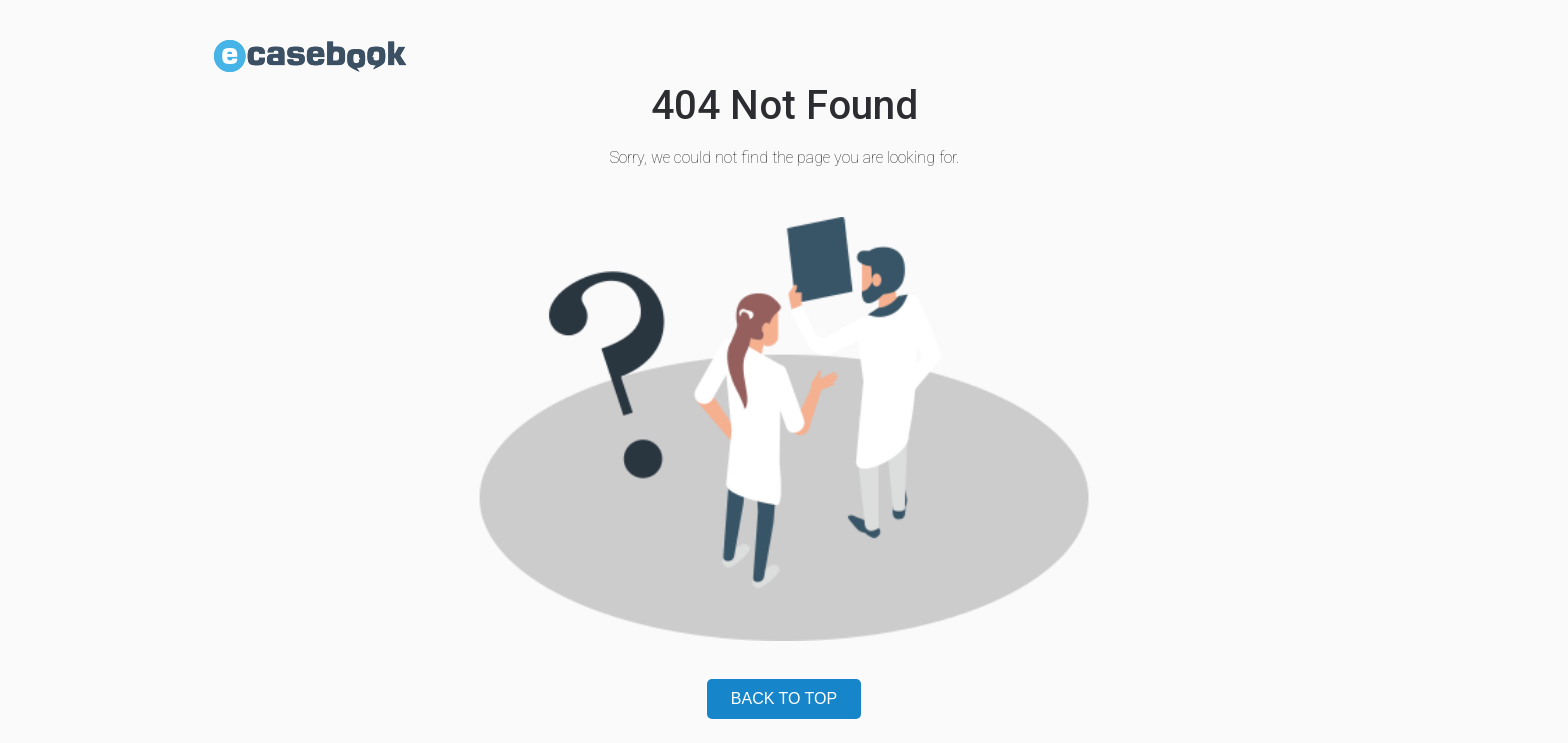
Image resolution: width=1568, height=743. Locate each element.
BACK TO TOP (784, 698)
